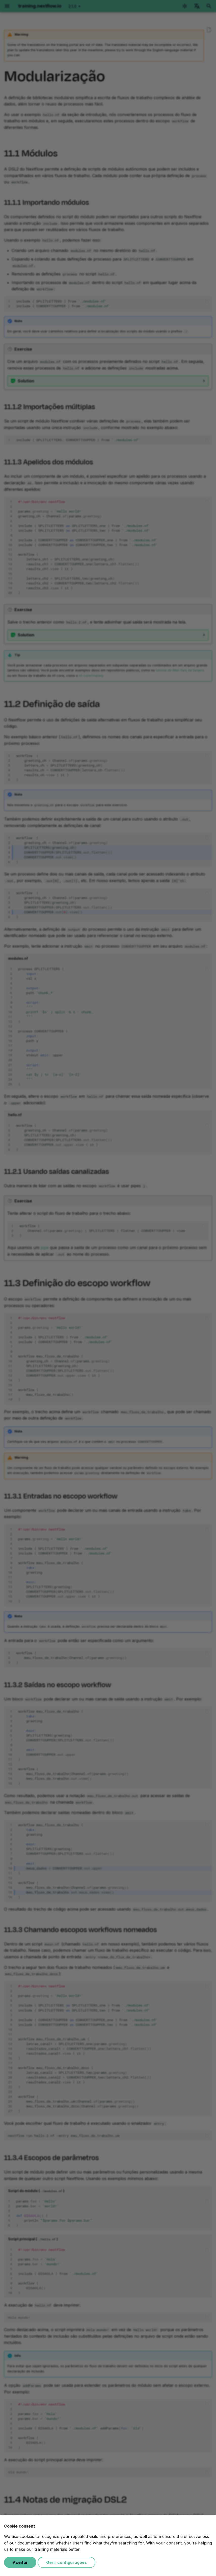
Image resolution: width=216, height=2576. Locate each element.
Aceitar (20, 2562)
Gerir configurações (66, 2562)
